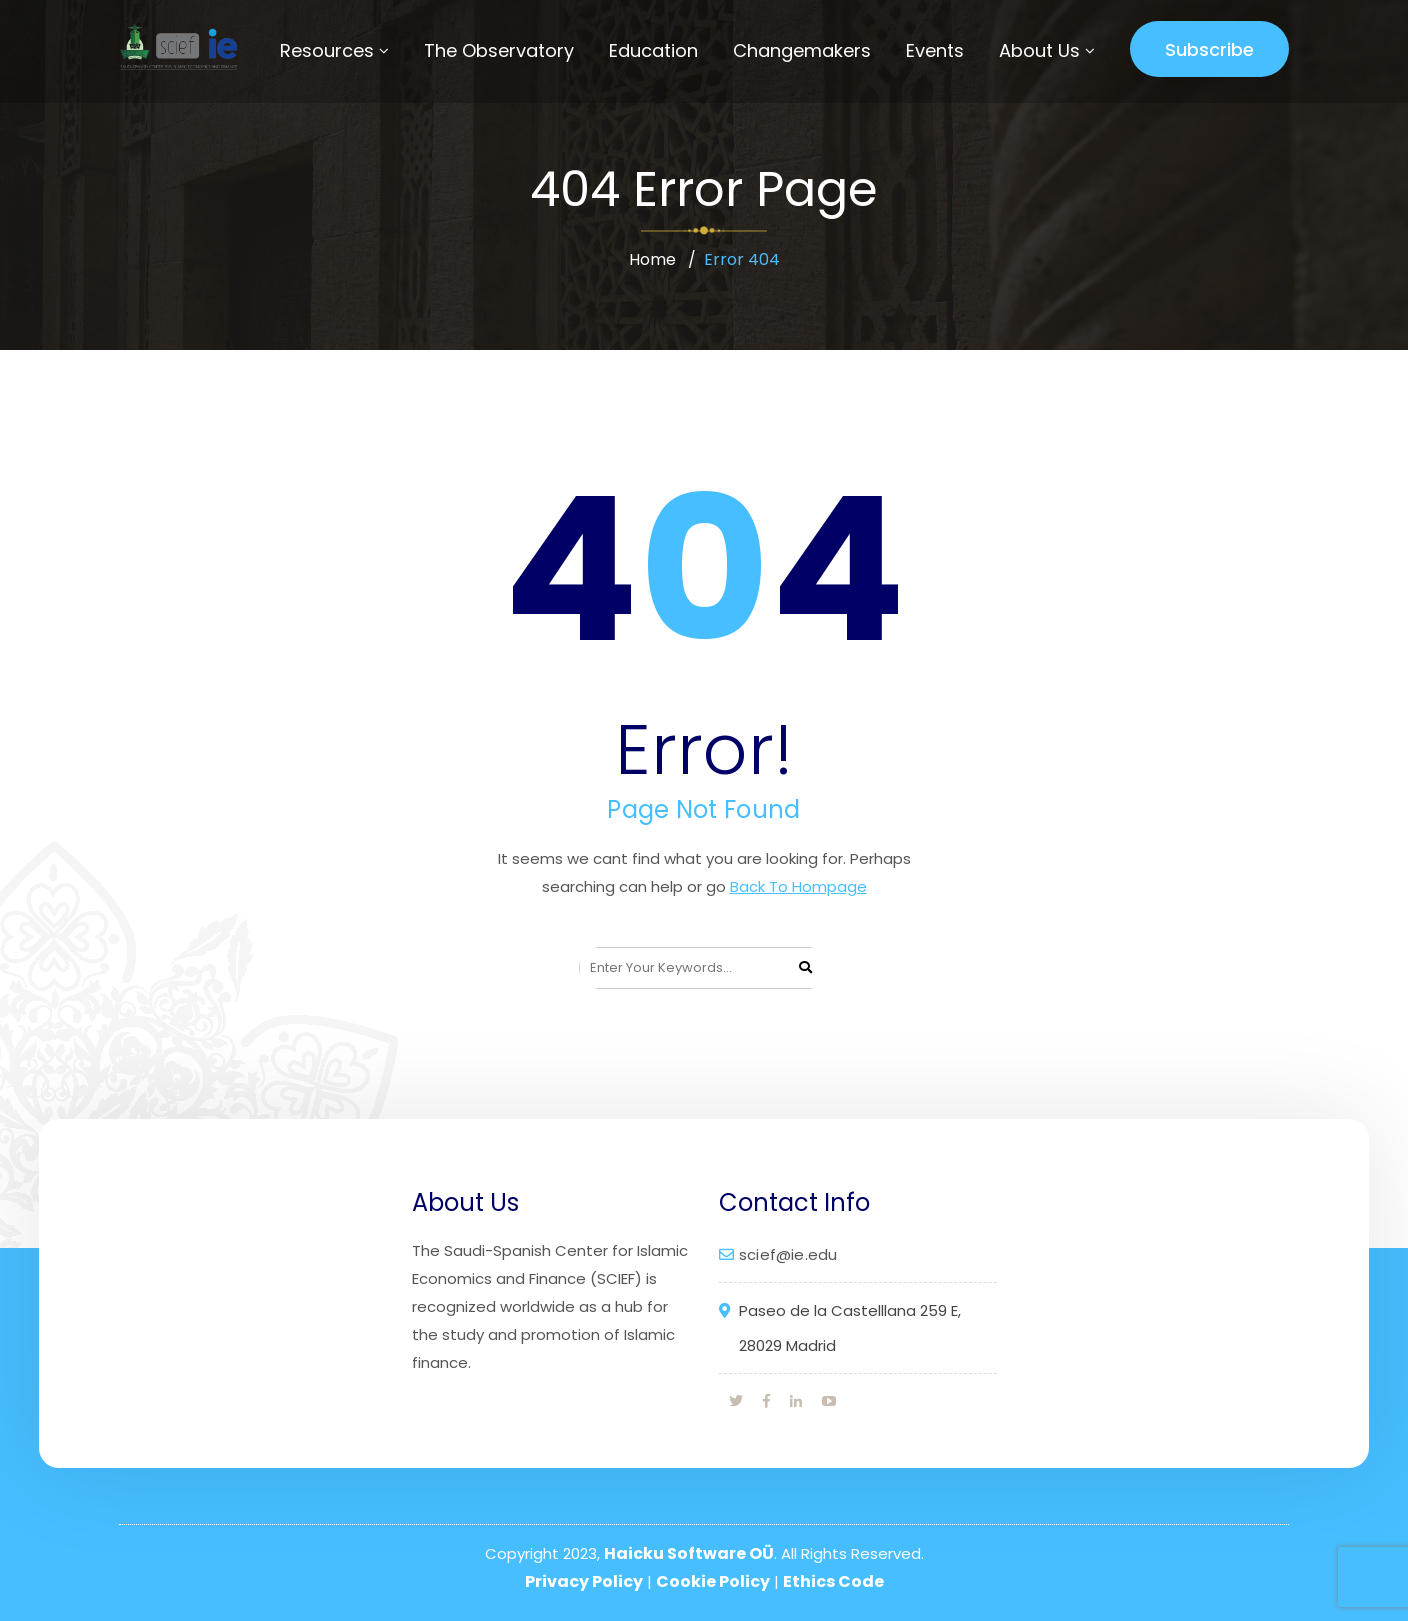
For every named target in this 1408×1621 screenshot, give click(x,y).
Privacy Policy (584, 1581)
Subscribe (1209, 49)
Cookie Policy (713, 1581)
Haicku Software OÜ (689, 1553)
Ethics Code (833, 1581)
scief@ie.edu (788, 1254)
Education (653, 50)
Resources (327, 50)
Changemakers (802, 50)
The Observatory (499, 50)
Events (935, 50)
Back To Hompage (798, 886)
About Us (1039, 50)
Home (652, 259)
